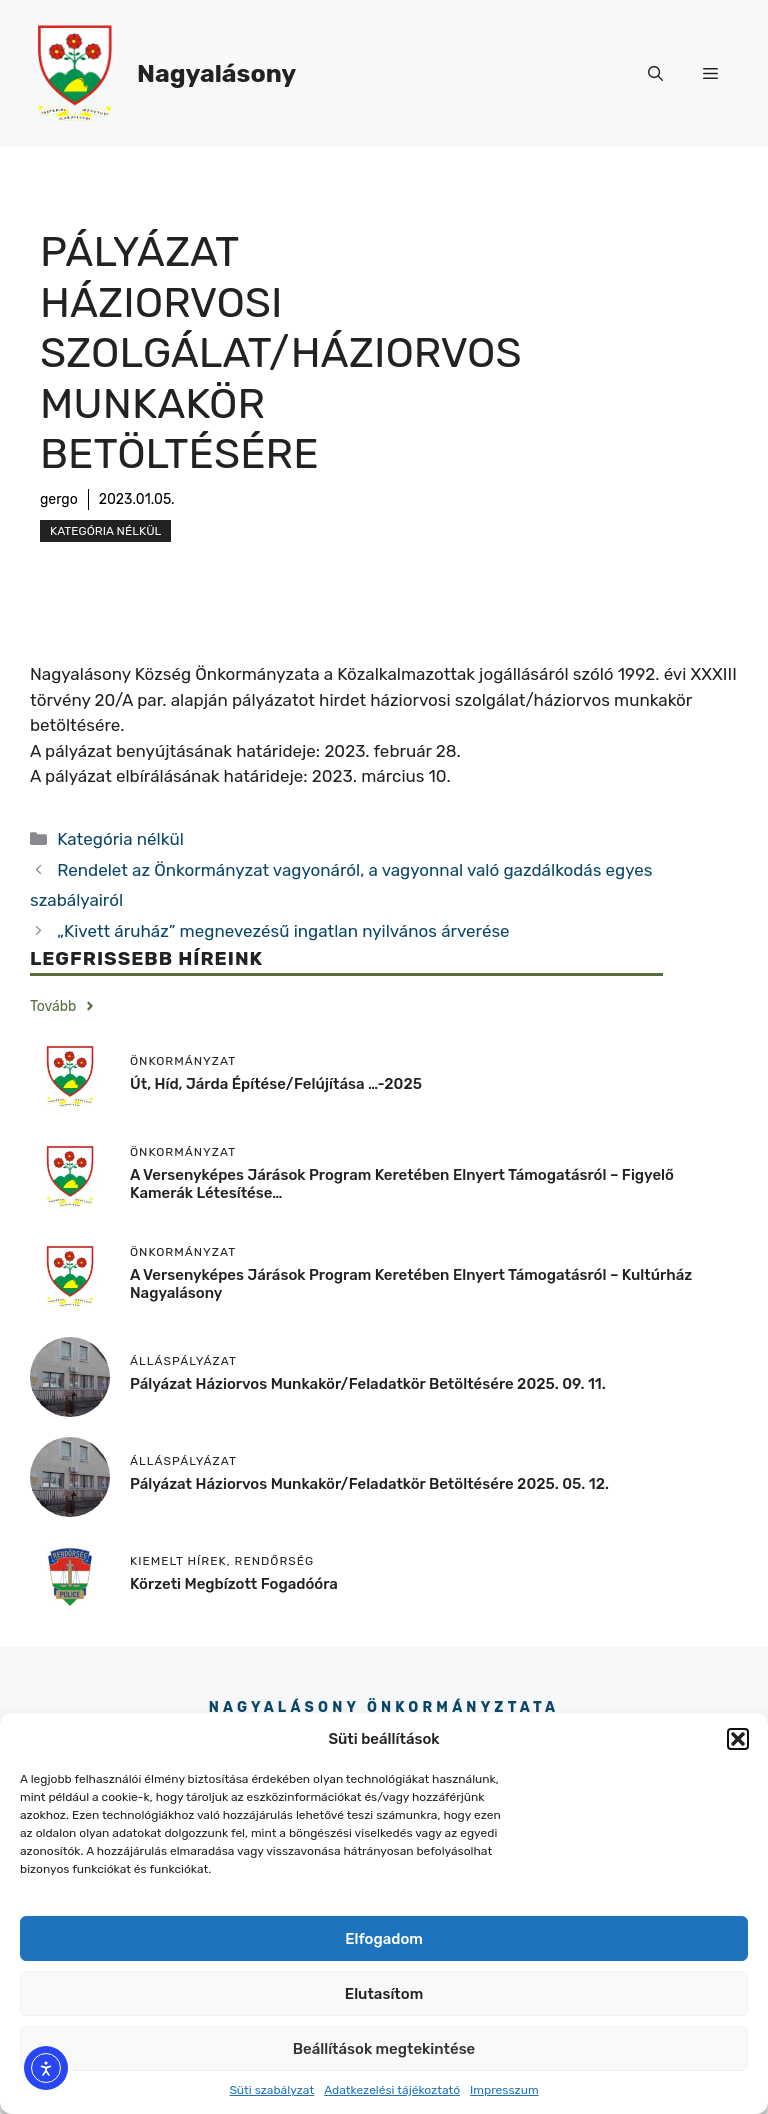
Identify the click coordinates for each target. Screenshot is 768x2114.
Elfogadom (384, 1939)
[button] (738, 1739)
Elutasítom (384, 1994)
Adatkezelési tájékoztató (392, 2090)
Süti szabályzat (271, 2090)
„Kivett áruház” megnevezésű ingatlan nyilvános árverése (283, 931)
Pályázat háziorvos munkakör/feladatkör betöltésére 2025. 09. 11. (368, 1384)
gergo (59, 499)
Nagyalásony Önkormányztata (384, 1707)
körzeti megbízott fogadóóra (234, 1584)
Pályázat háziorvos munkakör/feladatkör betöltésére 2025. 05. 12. (369, 1484)
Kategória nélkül (105, 531)
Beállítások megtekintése (384, 2049)
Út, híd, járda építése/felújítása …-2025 (276, 1084)
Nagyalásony (216, 73)
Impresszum (504, 2090)
